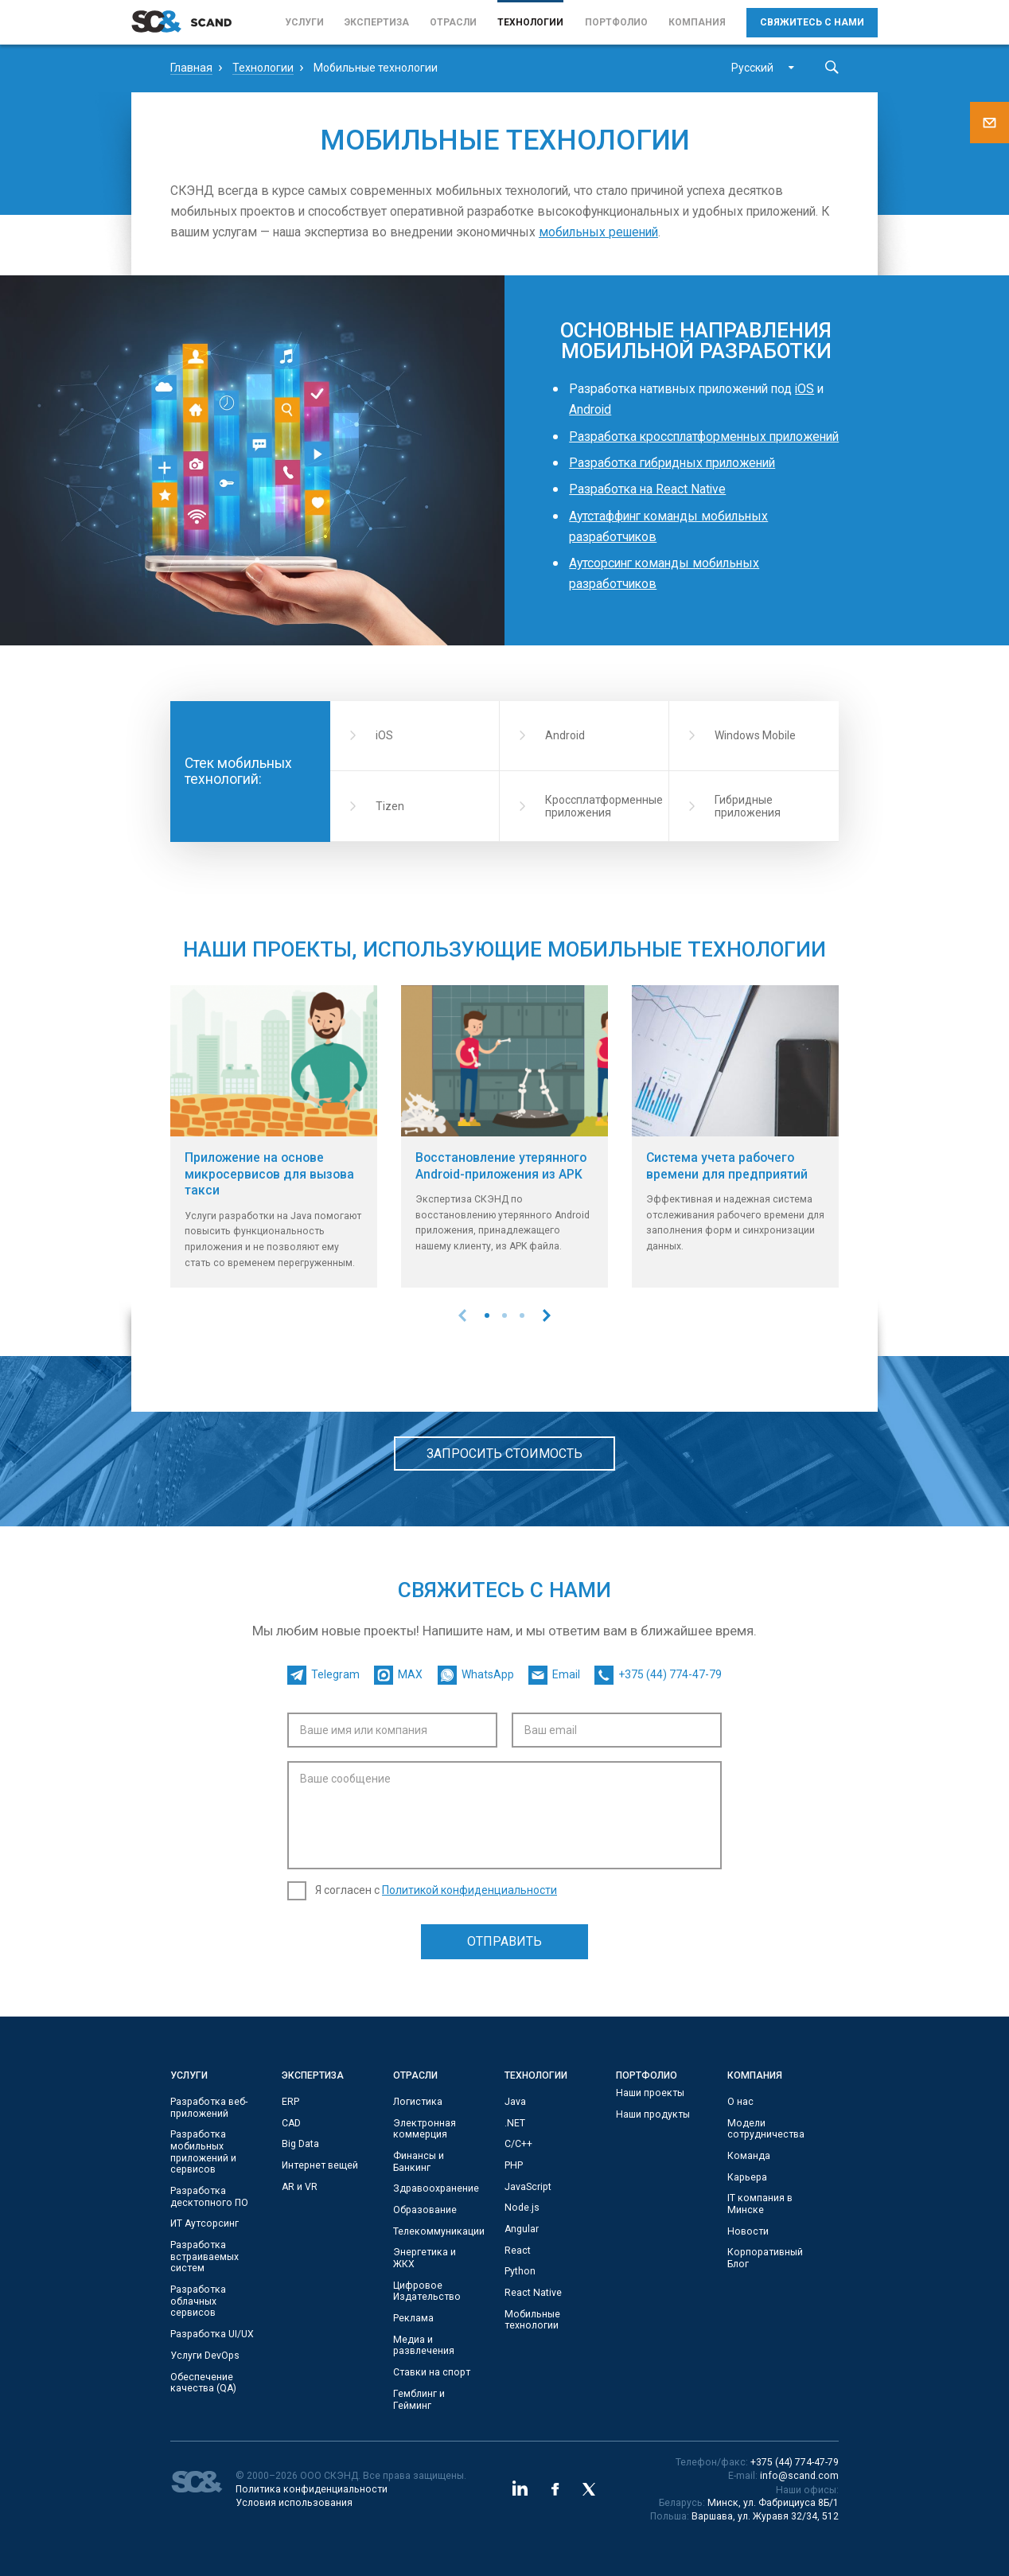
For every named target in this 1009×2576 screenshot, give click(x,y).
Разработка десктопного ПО (209, 2196)
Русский (752, 67)
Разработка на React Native (647, 489)
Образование (425, 2210)
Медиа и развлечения (423, 2345)
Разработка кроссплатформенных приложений (704, 436)
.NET (515, 2123)
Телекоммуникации (439, 2231)
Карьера (747, 2177)
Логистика (417, 2101)
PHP (514, 2165)
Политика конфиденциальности (312, 2489)
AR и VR (300, 2186)
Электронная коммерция (424, 2129)
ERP (290, 2101)
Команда (748, 2155)
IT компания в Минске (760, 2204)
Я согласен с (436, 1890)
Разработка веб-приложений (208, 2107)
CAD (291, 2123)
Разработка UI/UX (212, 2334)
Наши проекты (650, 2093)
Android (590, 409)
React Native (533, 2292)
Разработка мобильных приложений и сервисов (203, 2152)
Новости (748, 2231)
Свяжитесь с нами (812, 22)
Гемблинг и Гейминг (419, 2399)
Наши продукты (653, 2114)
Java (515, 2101)
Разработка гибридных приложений (672, 462)
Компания (697, 22)
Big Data (300, 2143)
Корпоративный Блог (765, 2258)
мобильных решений (598, 232)
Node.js (522, 2207)
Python (520, 2271)
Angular (522, 2229)
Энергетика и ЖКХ (424, 2258)
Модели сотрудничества (765, 2129)
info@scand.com (799, 2475)
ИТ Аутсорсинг (204, 2223)
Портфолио (616, 22)
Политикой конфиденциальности (469, 1890)
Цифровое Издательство (427, 2291)
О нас (740, 2101)
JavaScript (528, 2186)
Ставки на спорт (431, 2372)
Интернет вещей (320, 2165)
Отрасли (453, 22)
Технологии (530, 22)
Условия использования (294, 2502)
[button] (487, 1315)
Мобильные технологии (532, 2320)
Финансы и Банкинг (418, 2161)
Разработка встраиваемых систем (204, 2256)
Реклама (413, 2318)
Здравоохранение (436, 2188)
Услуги (304, 22)
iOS (804, 388)
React (518, 2250)
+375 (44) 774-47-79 (794, 2462)
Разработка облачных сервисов (198, 2301)
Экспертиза (377, 22)
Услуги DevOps (205, 2355)
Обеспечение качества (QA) (203, 2383)
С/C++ (518, 2143)
